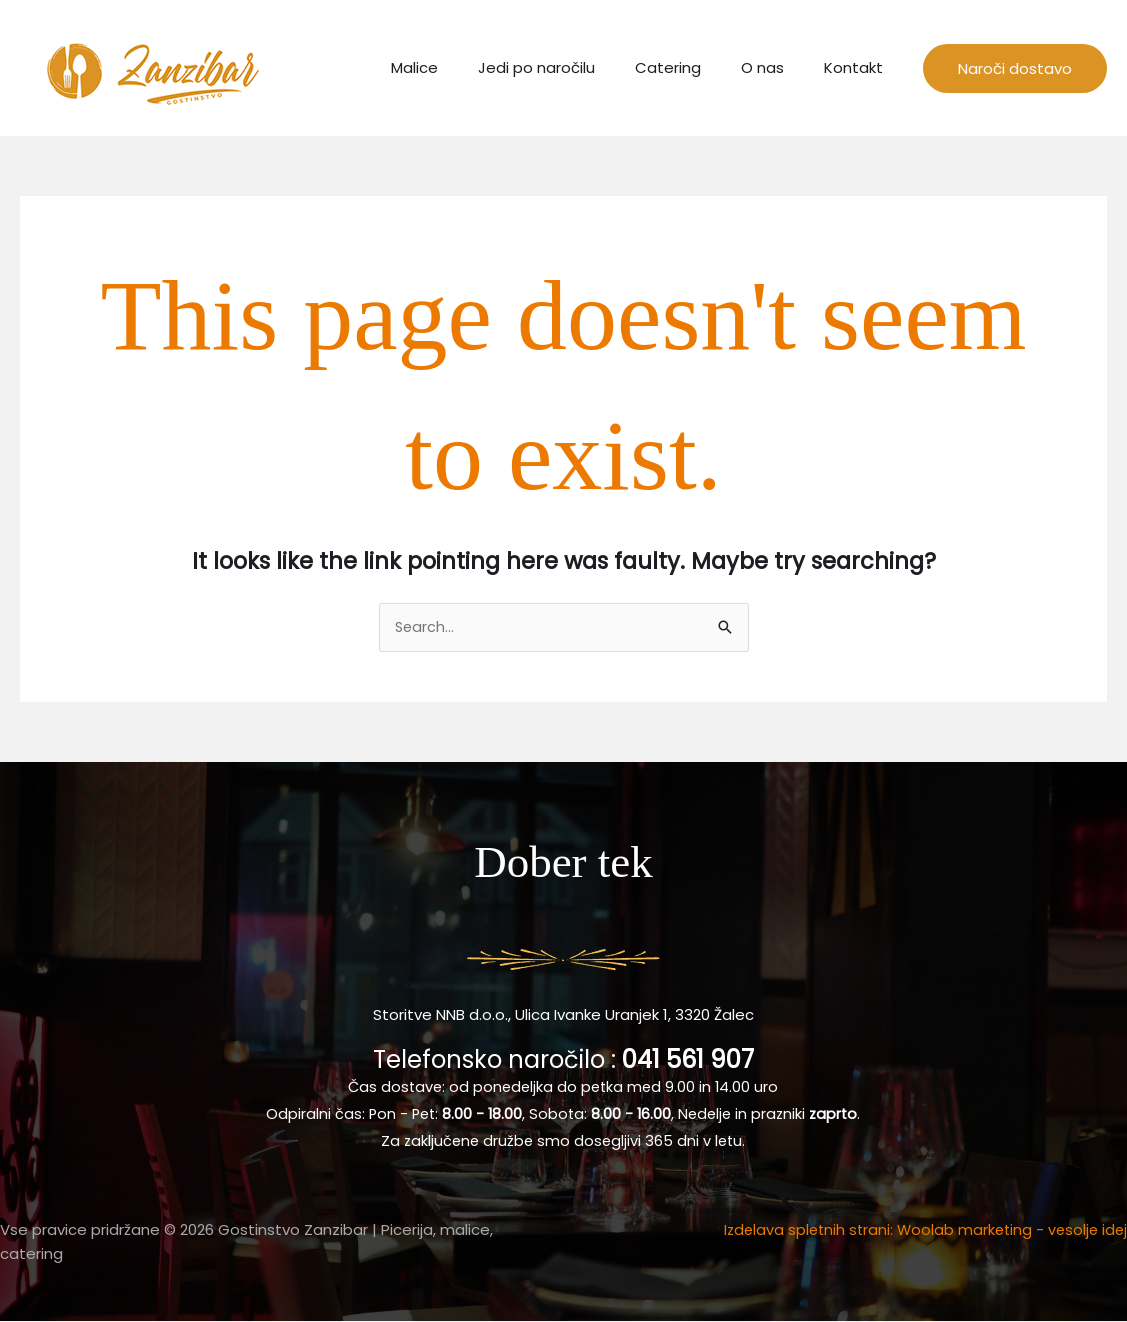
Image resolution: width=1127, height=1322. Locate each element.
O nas (777, 67)
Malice (459, 67)
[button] (1015, 68)
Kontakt (858, 67)
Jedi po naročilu (571, 67)
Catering (693, 67)
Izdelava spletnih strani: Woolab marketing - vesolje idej (920, 1230)
